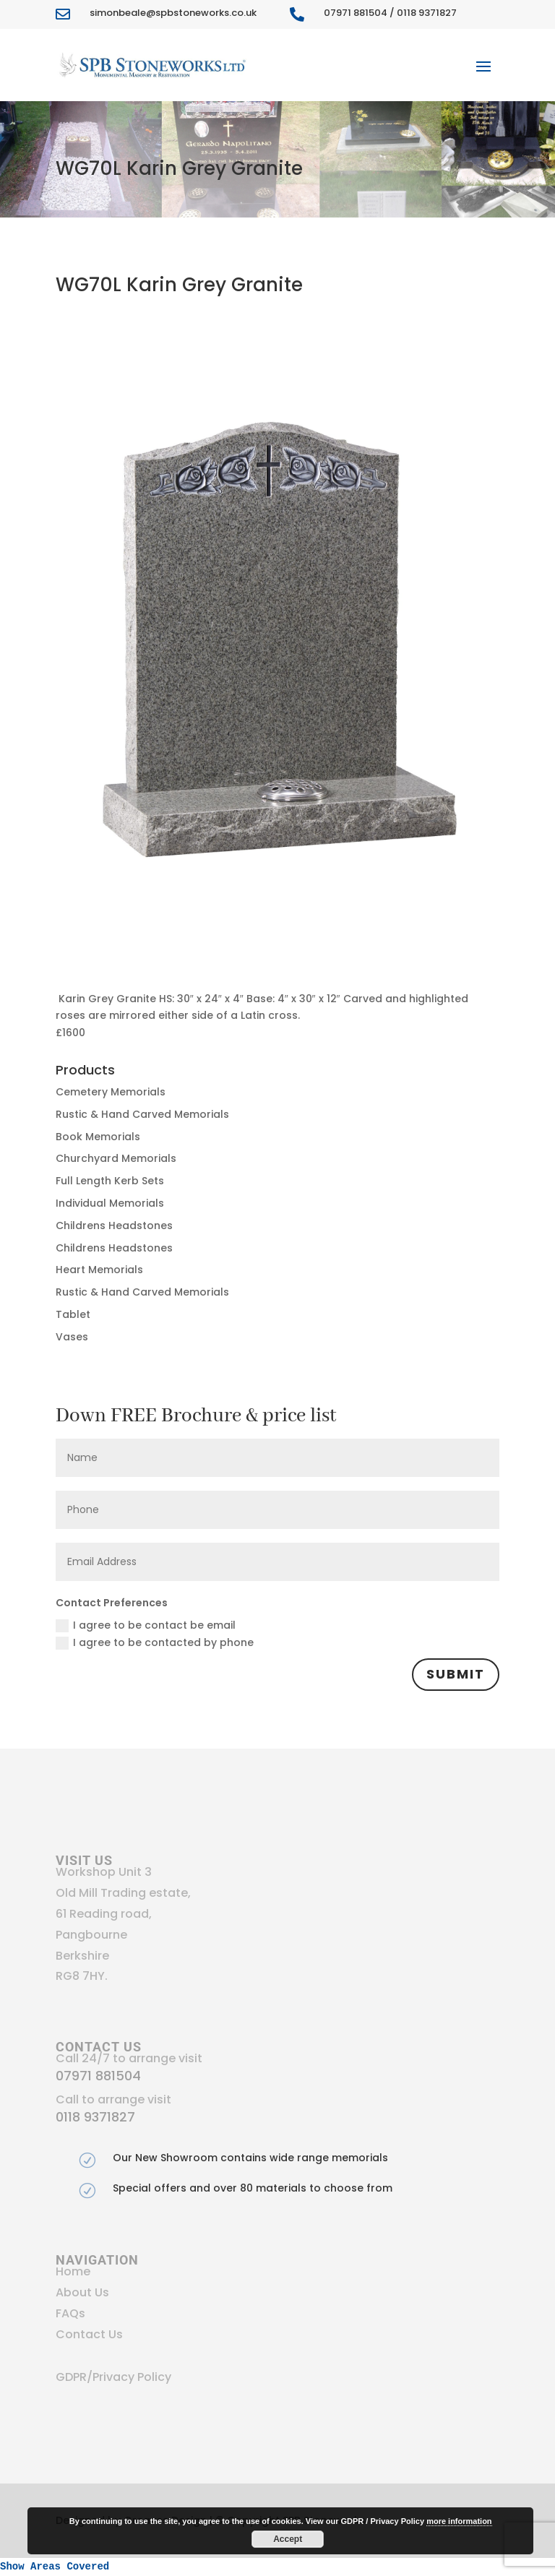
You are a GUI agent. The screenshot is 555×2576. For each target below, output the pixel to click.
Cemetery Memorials (110, 1092)
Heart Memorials (99, 1269)
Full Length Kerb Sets (110, 1180)
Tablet (73, 1314)
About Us (82, 2292)
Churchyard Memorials (116, 1158)
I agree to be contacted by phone (155, 1642)
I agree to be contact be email (146, 1625)
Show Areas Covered (54, 2566)
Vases (72, 1337)
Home (73, 2271)
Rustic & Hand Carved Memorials (142, 1114)
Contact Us (89, 2334)
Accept (287, 2539)
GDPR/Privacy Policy (113, 2377)
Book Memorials (98, 1136)
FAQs (70, 2313)
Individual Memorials (110, 1203)
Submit (455, 1674)
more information (458, 2521)
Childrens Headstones (114, 1225)
